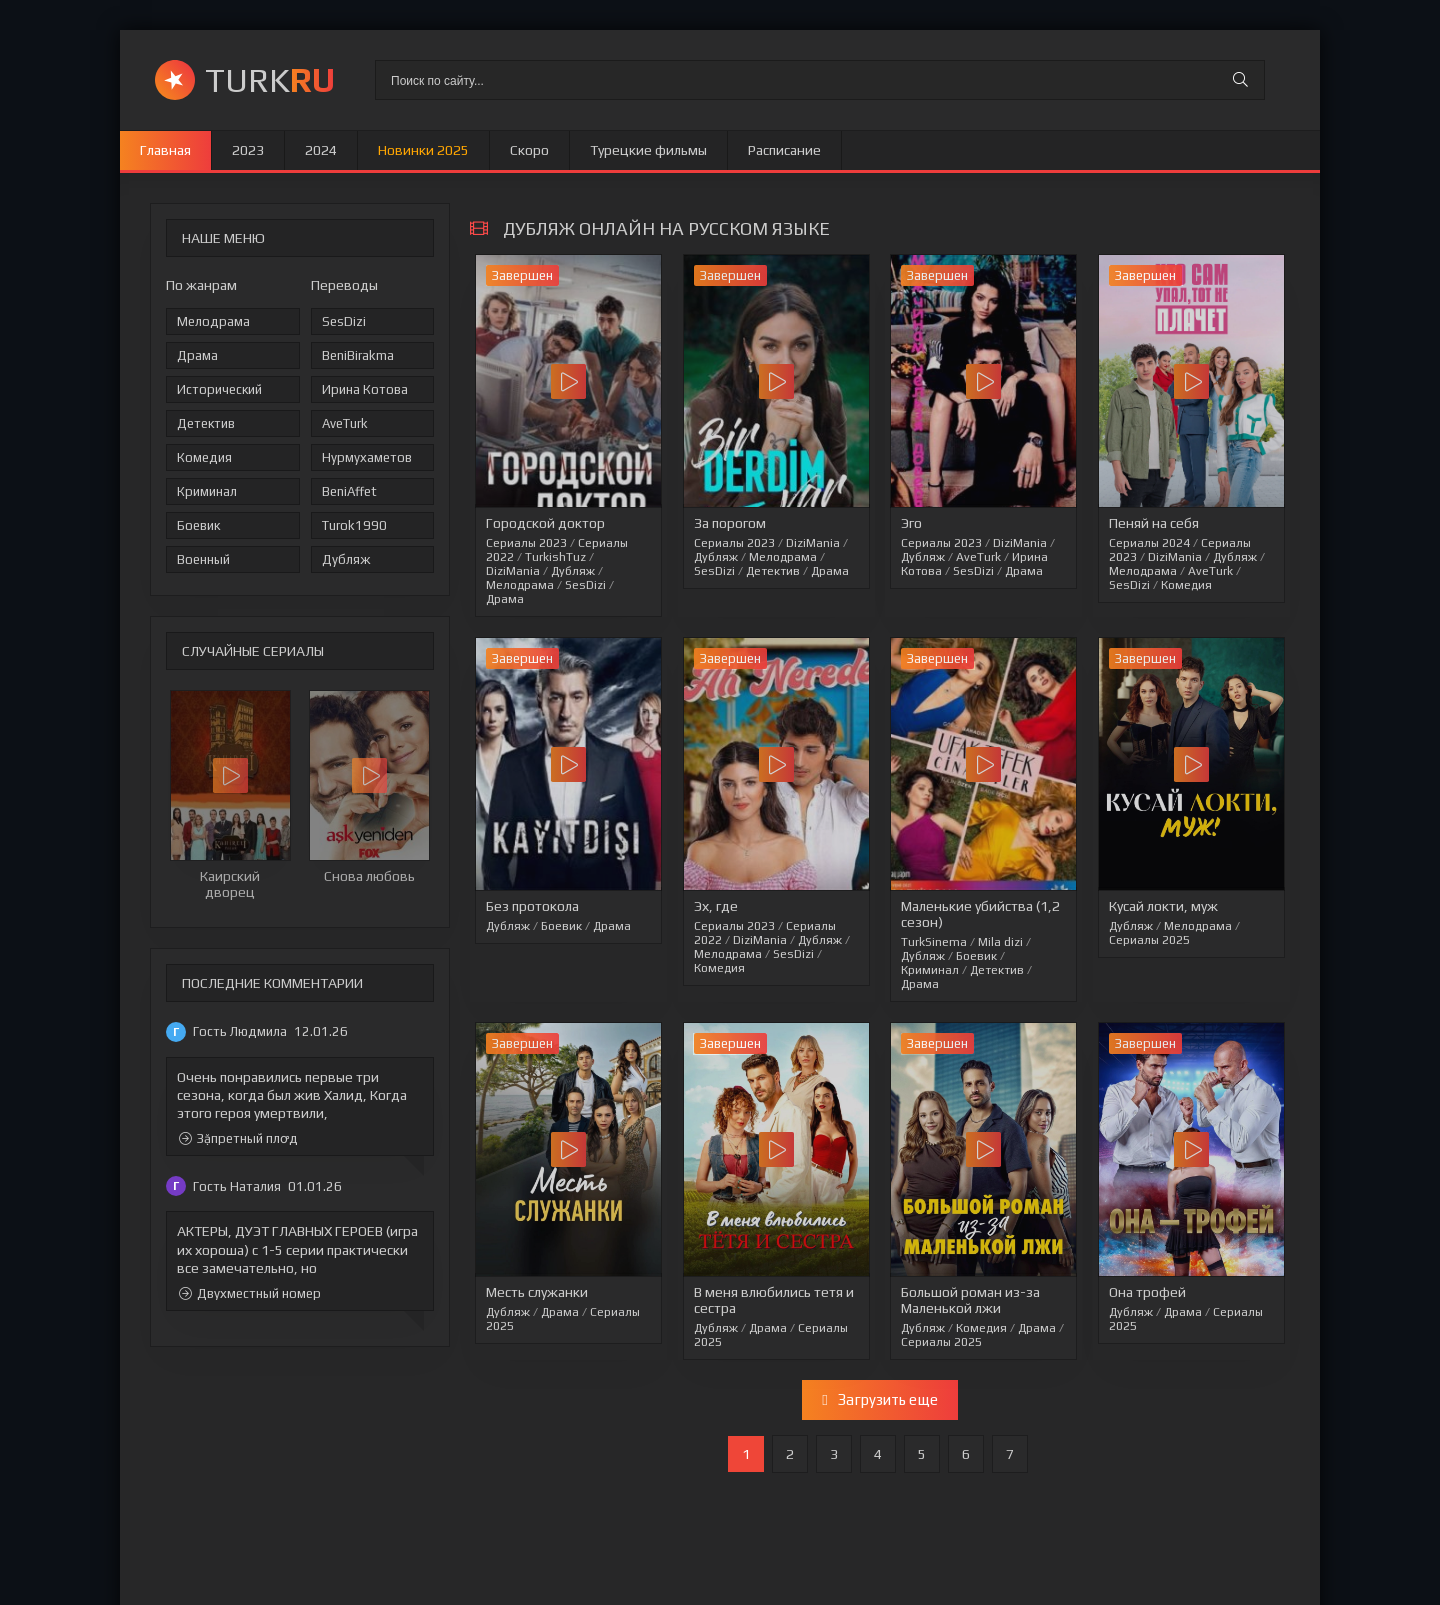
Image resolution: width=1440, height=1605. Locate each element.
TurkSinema (934, 942)
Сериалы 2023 (526, 543)
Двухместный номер (250, 1293)
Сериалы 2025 (1149, 940)
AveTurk (345, 423)
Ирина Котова (365, 389)
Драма (197, 355)
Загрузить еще (879, 1399)
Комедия (204, 457)
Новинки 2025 (423, 150)
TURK (270, 79)
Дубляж (346, 559)
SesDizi (344, 321)
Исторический (219, 389)
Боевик (198, 525)
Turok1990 (354, 525)
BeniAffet (349, 491)
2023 (248, 150)
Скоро (529, 150)
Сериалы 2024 (1149, 543)
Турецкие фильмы (648, 150)
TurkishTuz (555, 557)
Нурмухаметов (367, 457)
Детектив (206, 423)
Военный (203, 559)
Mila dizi (1000, 942)
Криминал (207, 491)
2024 (321, 150)
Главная (165, 150)
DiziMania (513, 571)
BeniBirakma (358, 355)
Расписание (784, 150)
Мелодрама (213, 321)
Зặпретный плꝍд (238, 1138)
